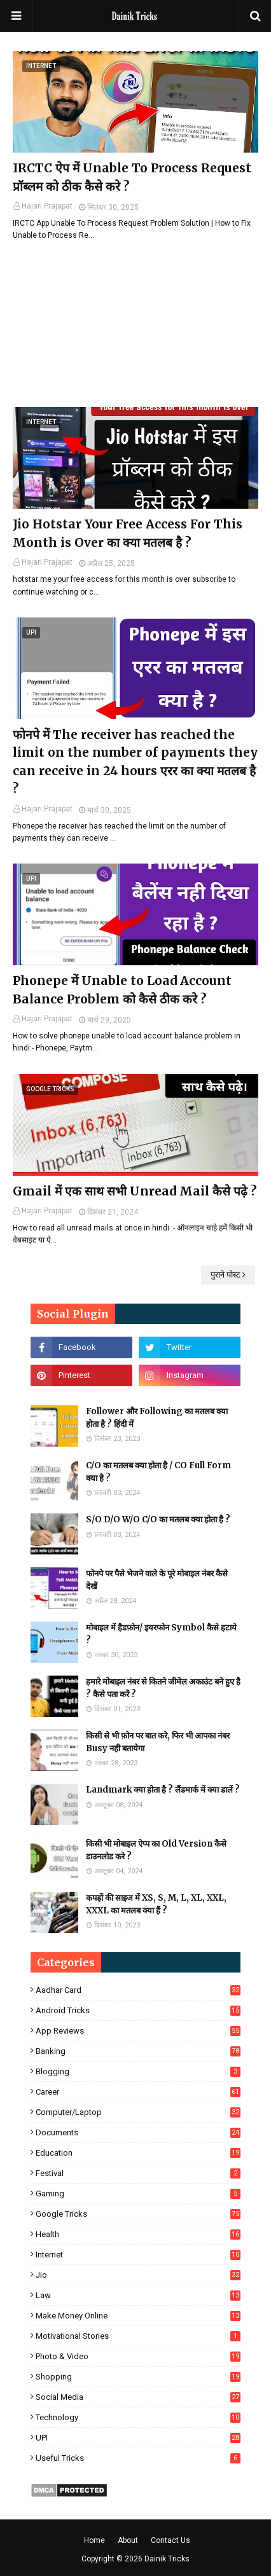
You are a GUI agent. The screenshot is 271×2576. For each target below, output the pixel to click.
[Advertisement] (135, 324)
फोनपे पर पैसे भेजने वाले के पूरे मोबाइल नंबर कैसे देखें (157, 1580)
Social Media (138, 2397)
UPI (138, 2437)
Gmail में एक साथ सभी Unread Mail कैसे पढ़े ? (134, 1191)
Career (138, 2092)
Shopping (138, 2376)
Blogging (138, 2071)
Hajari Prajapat (47, 206)
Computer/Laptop (138, 2112)
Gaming (138, 2193)
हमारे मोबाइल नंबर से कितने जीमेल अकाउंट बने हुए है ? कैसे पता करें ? (163, 1688)
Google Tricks (138, 2214)
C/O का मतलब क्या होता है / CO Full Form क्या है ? (158, 1472)
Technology (138, 2417)
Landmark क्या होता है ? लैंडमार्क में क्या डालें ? (163, 1789)
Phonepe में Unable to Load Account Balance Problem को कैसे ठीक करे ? (122, 990)
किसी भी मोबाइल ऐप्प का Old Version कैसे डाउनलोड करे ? (156, 1850)
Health (138, 2234)
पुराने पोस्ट (225, 1274)
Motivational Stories (138, 2336)
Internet (138, 2254)
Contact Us (170, 2540)
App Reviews (138, 2030)
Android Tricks (138, 2010)
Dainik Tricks (167, 2558)
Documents (138, 2132)
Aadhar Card (138, 1990)
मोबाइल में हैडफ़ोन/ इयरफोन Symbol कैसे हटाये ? (161, 1634)
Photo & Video (138, 2356)
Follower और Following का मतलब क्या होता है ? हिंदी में (157, 1417)
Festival (138, 2173)
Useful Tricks (138, 2458)
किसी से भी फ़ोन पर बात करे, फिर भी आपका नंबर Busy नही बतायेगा (158, 1742)
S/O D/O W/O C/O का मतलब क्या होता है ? (158, 1519)
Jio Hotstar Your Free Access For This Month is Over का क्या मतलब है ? (127, 533)
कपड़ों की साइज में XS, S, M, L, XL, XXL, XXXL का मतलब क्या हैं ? (156, 1904)
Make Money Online (138, 2315)
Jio (138, 2275)
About (128, 2540)
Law (138, 2295)
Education (138, 2153)
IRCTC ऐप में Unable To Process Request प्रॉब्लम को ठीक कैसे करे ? (132, 177)
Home (94, 2540)
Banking (138, 2051)
